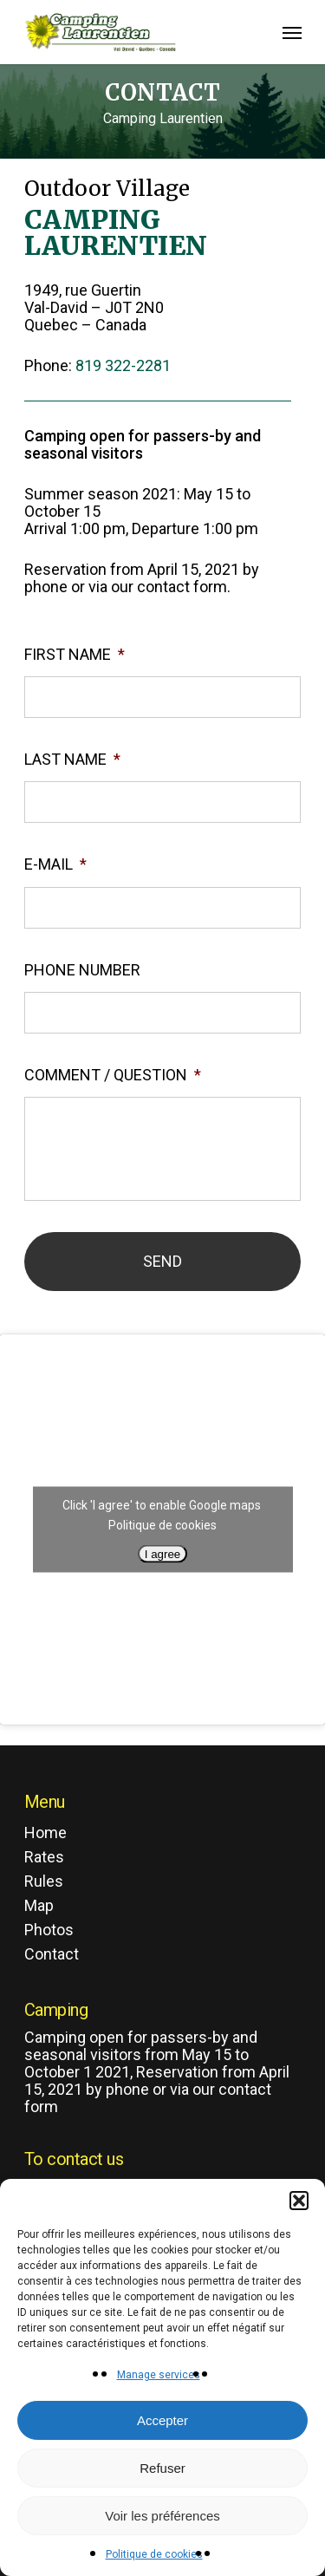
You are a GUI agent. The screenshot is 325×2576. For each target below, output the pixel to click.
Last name (72, 759)
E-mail (55, 864)
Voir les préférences (162, 2515)
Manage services (158, 2375)
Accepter (162, 2420)
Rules (43, 1881)
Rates (44, 1857)
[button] (299, 2200)
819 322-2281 (123, 365)
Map (39, 1905)
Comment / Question (112, 1075)
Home (45, 1833)
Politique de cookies (154, 2554)
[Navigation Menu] (292, 32)
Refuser (162, 2468)
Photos (49, 1930)
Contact (51, 1954)
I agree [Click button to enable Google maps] (163, 1554)
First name (74, 654)
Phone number (82, 970)
